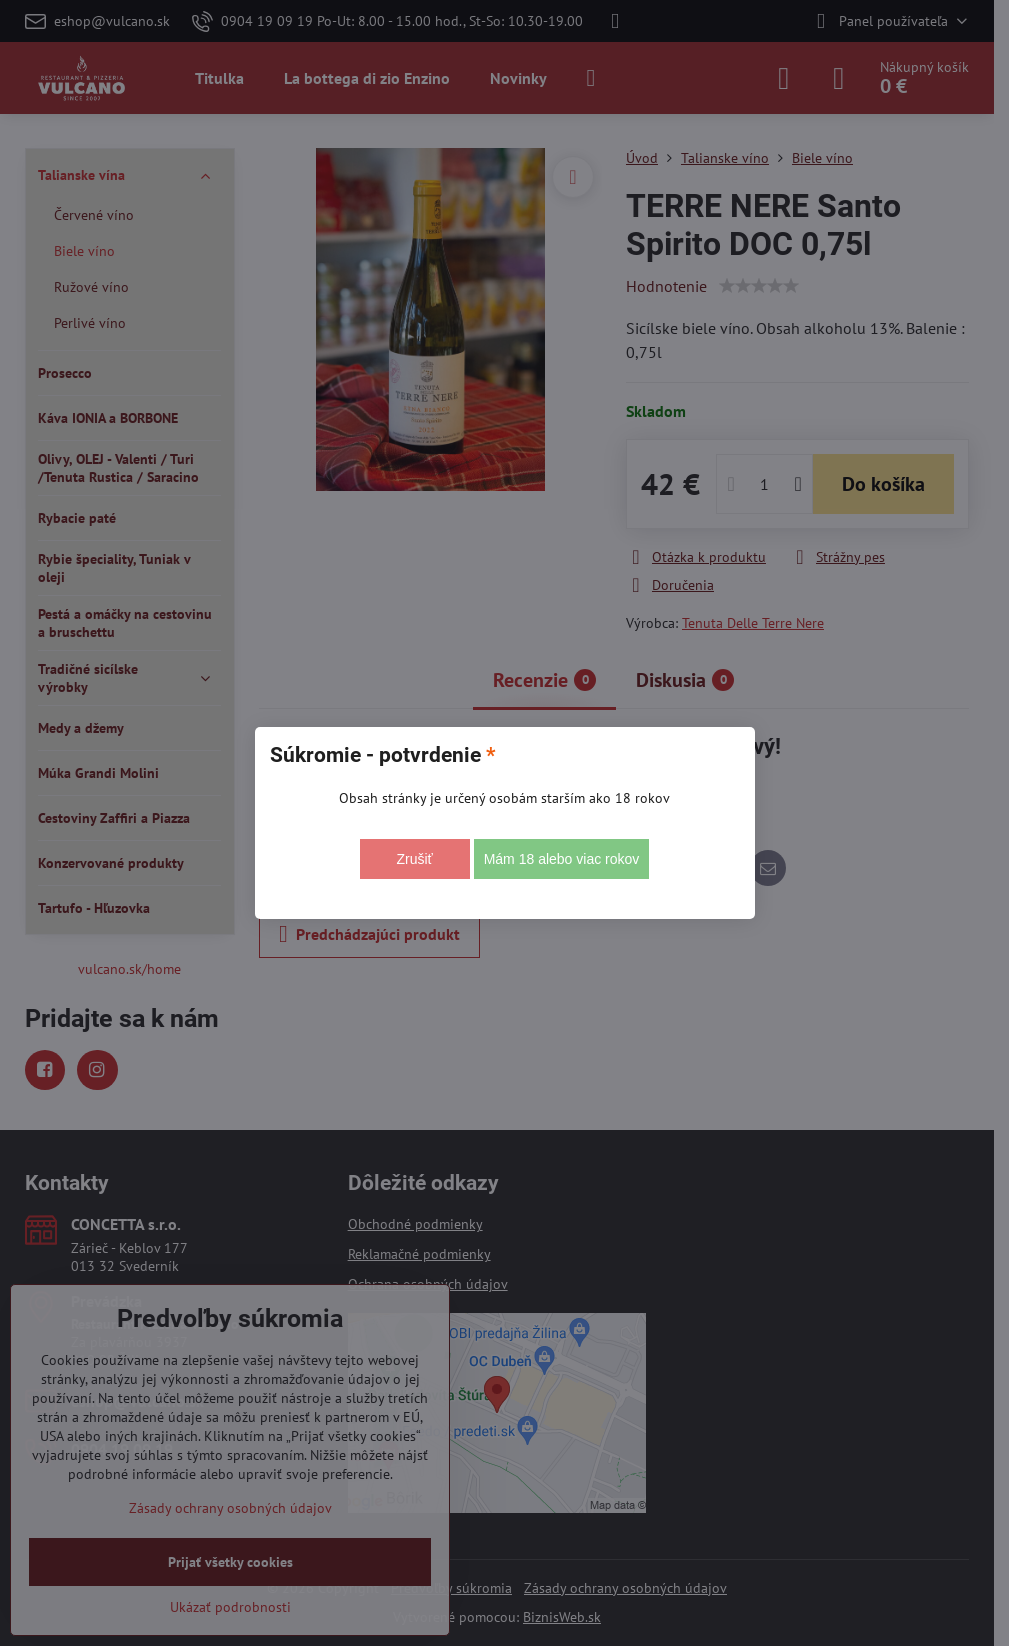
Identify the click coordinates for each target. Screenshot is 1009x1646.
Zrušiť (414, 859)
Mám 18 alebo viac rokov (562, 859)
